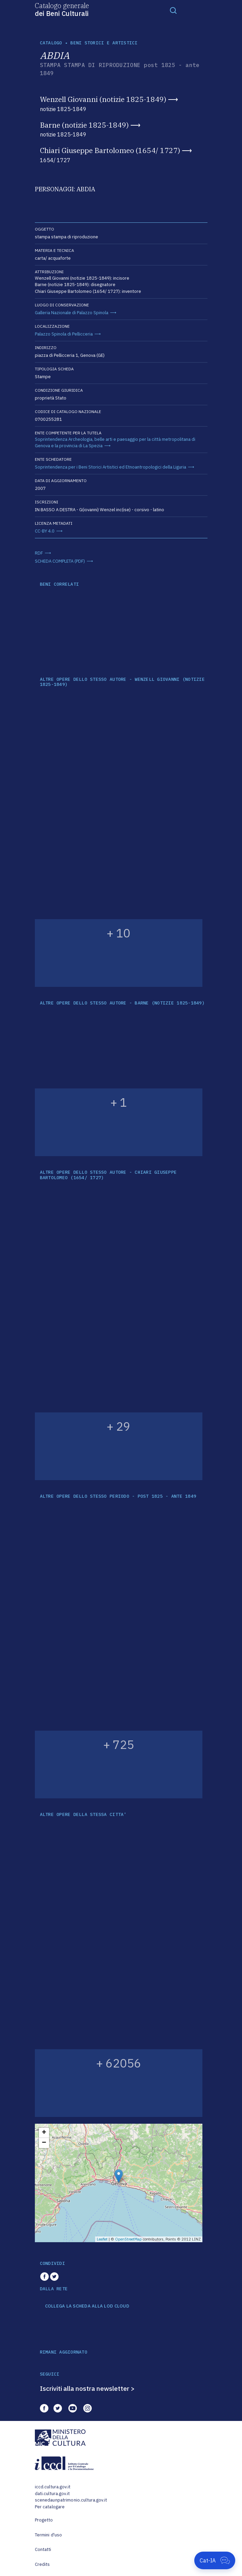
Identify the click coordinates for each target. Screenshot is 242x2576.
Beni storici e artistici (103, 43)
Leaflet (102, 2239)
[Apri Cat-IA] (214, 2560)
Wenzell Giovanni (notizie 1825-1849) (103, 99)
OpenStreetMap (128, 2239)
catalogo (51, 43)
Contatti (43, 2549)
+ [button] (44, 2133)
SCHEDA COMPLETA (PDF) (60, 561)
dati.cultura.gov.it (52, 2493)
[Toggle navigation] (173, 10)
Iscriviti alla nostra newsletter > (87, 2388)
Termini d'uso (48, 2535)
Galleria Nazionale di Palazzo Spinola (71, 313)
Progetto (44, 2520)
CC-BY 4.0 (44, 531)
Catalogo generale (62, 9)
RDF (39, 553)
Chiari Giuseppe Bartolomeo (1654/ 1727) (110, 150)
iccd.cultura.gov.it (52, 2487)
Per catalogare (50, 2507)
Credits (42, 2564)
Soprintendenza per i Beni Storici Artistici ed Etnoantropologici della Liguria (110, 467)
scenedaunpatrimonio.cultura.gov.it (71, 2500)
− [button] (44, 2143)
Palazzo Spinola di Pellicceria (64, 334)
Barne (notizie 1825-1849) (84, 125)
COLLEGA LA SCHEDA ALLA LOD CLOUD (87, 2306)
